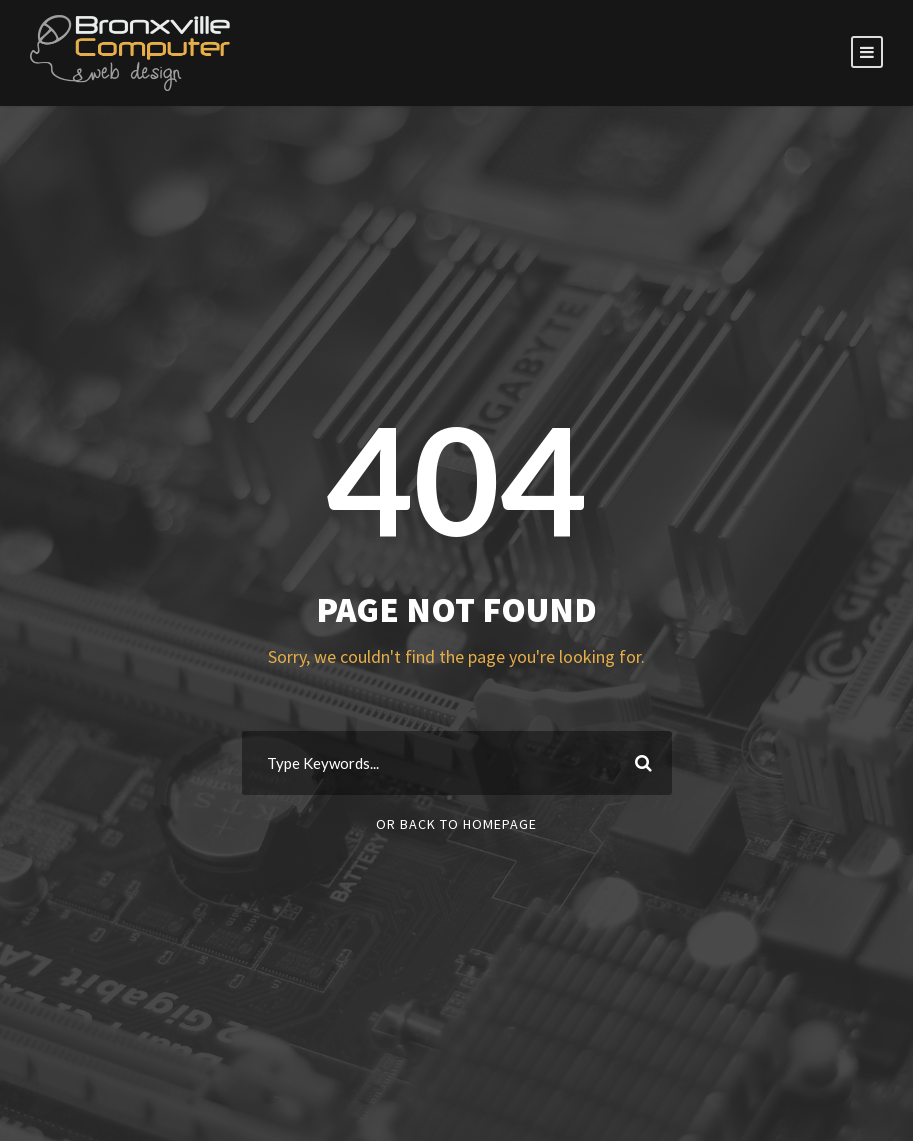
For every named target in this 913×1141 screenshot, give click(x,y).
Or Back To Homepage (456, 824)
